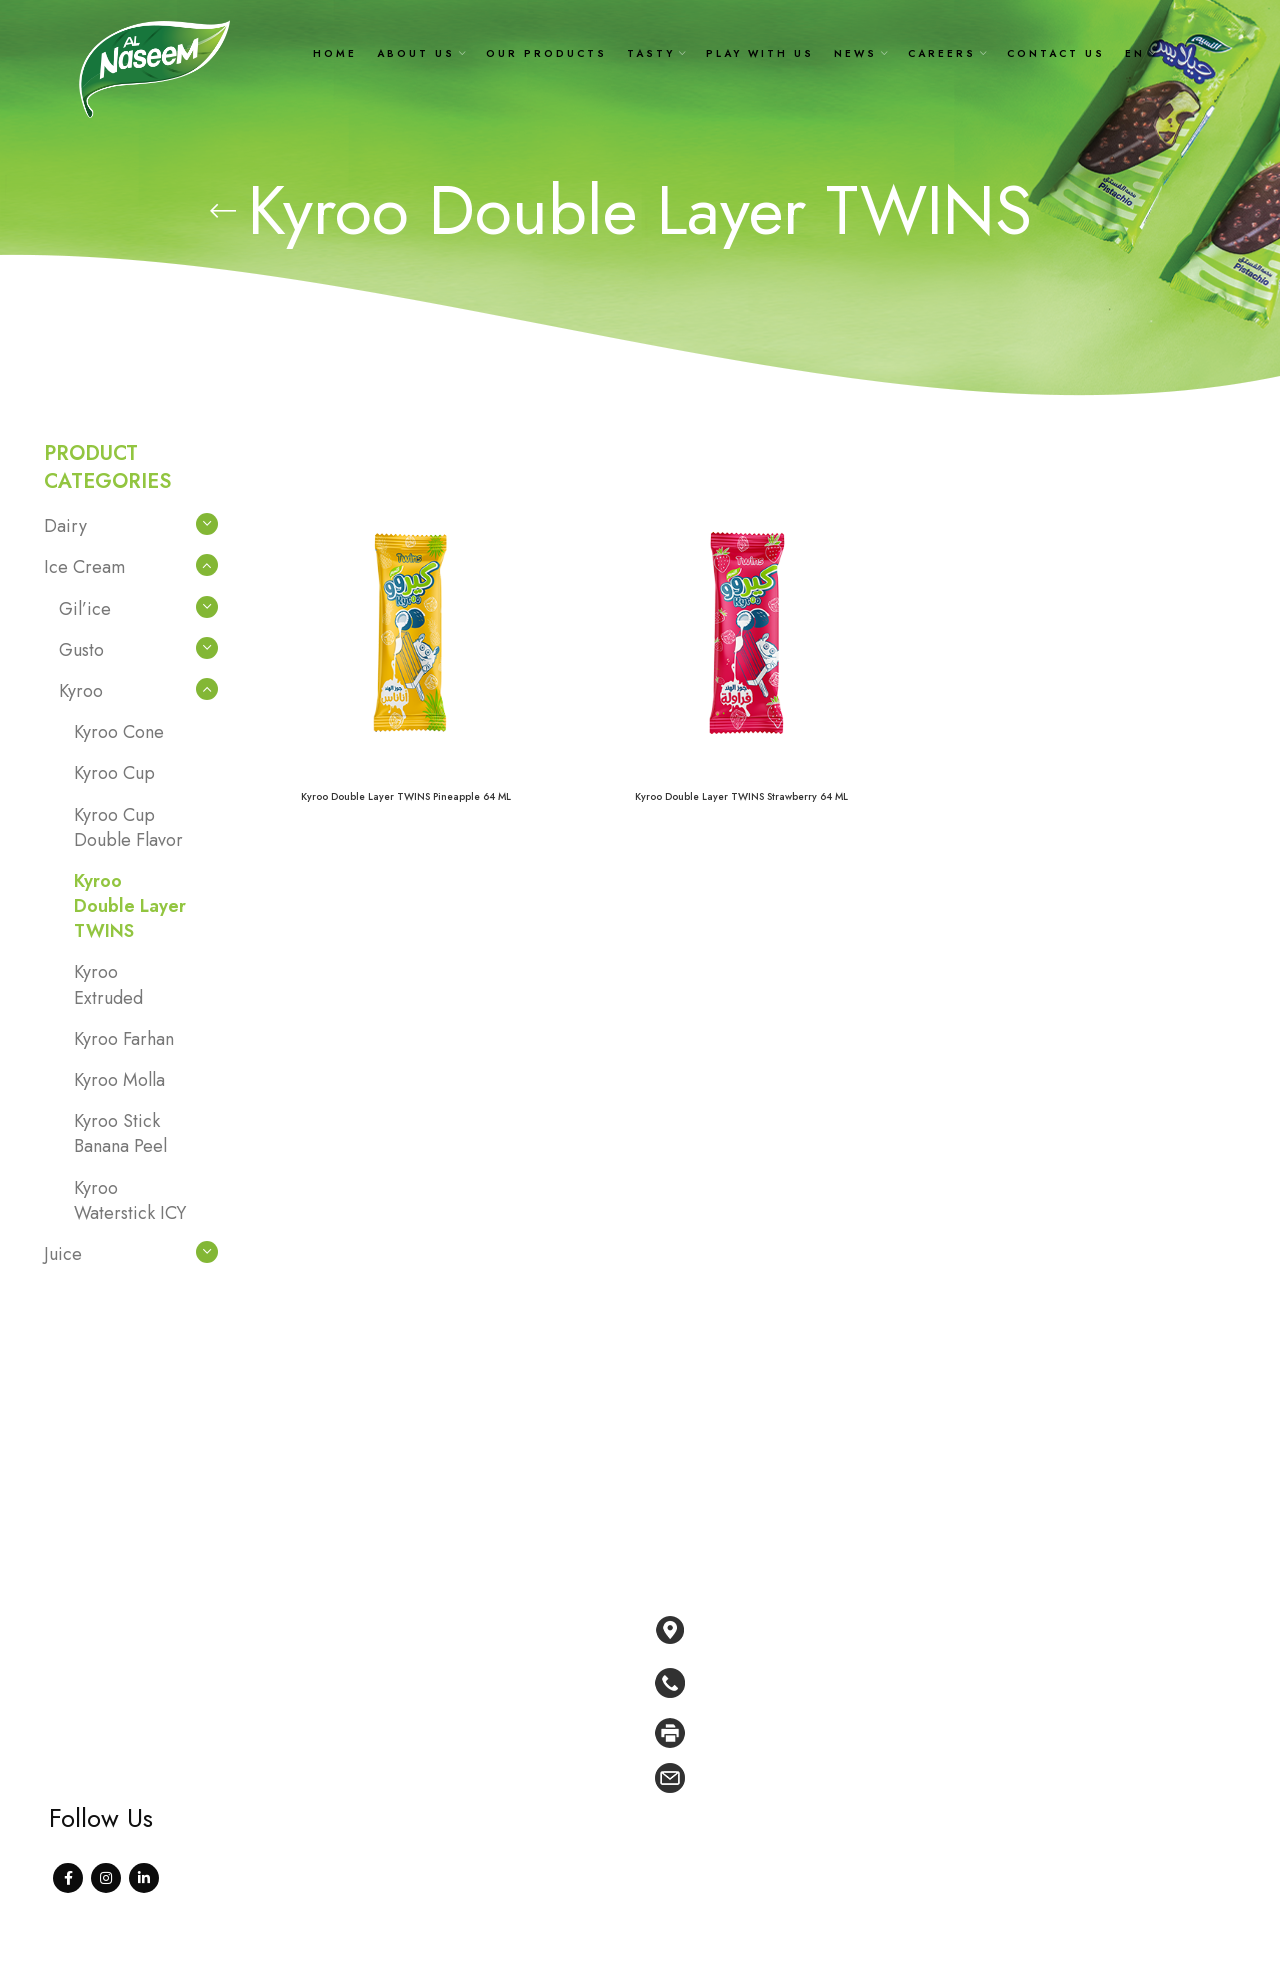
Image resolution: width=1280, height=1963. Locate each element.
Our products (496, 1683)
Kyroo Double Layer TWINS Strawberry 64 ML (741, 796)
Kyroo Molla (119, 1080)
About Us (482, 1652)
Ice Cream (84, 567)
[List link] (945, 1683)
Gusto (81, 650)
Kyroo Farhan (124, 1039)
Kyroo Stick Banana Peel (120, 1133)
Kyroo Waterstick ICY (130, 1200)
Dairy (65, 526)
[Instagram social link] (106, 1878)
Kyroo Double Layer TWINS (130, 906)
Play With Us (493, 1743)
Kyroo (81, 691)
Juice (63, 1254)
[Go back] (223, 211)
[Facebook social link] (68, 1878)
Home (471, 1622)
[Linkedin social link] (144, 1878)
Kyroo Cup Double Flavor (128, 827)
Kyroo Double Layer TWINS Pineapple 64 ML (406, 796)
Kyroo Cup (114, 773)
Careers (478, 1804)
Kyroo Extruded (108, 984)
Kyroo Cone (119, 732)
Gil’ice (85, 609)
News (471, 1774)
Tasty (467, 1713)
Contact (477, 1835)
